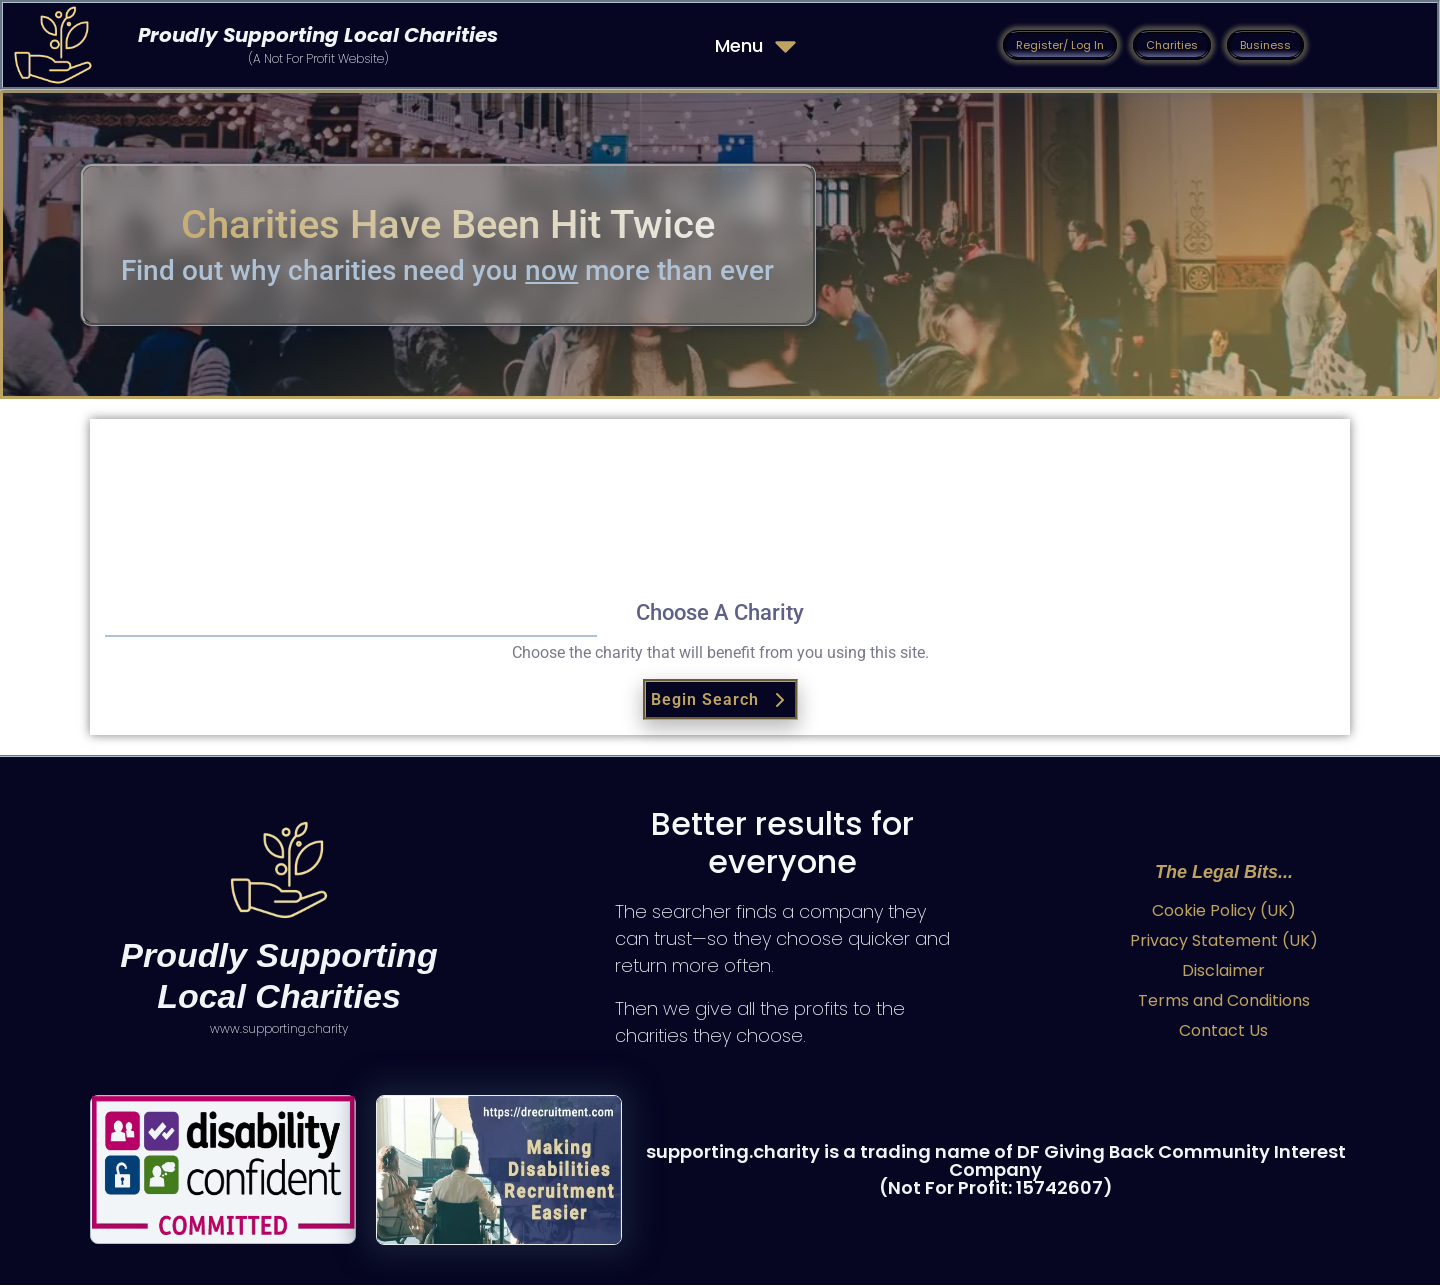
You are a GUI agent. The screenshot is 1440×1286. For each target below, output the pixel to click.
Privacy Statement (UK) (1224, 941)
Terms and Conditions (1224, 1001)
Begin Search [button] (720, 700)
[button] (1060, 45)
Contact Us (1223, 1031)
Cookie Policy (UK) (1224, 911)
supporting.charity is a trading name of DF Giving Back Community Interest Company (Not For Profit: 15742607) (996, 1170)
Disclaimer (1223, 971)
